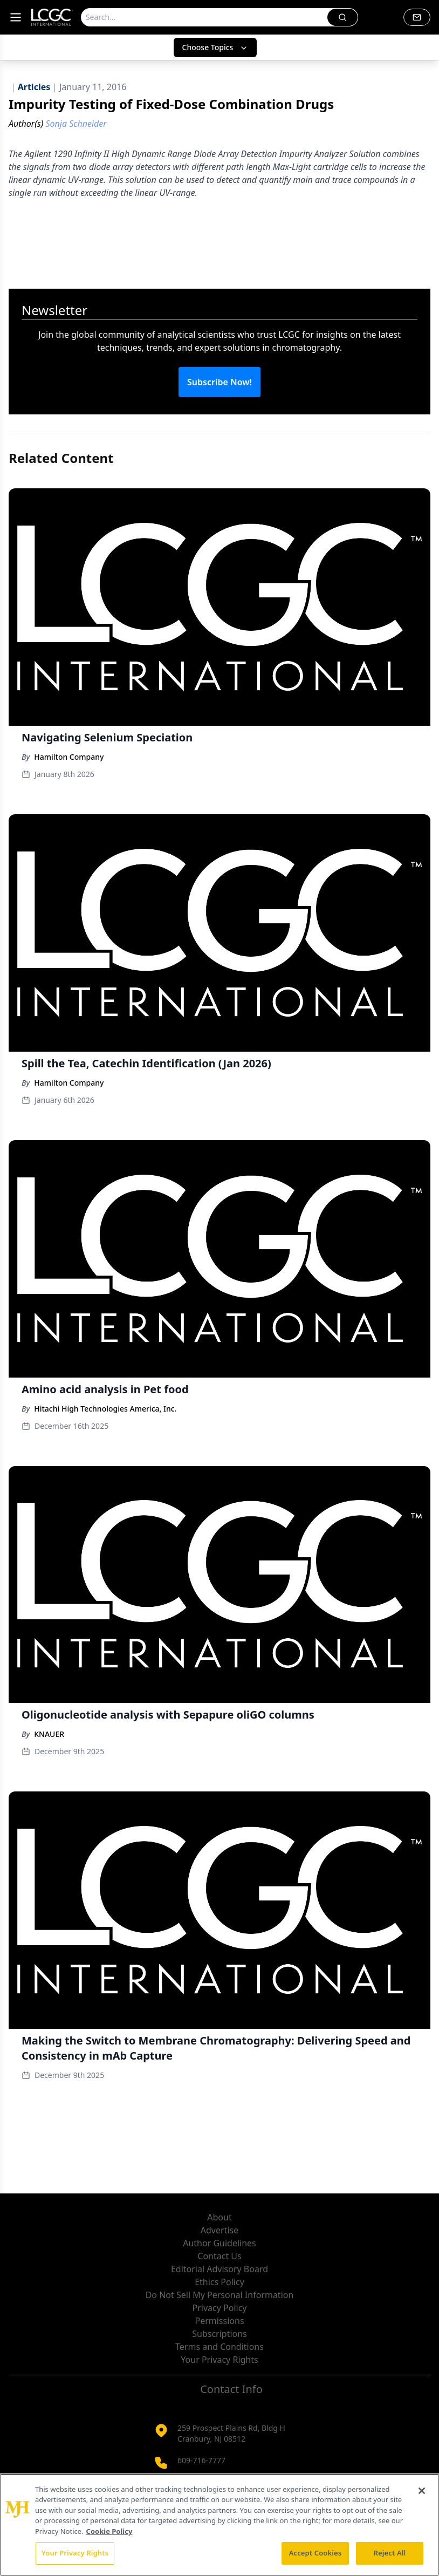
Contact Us (219, 2256)
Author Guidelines (219, 2243)
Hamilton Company (69, 757)
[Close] (422, 2491)
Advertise (219, 2230)
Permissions (219, 2321)
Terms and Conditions (219, 2347)
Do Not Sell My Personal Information (220, 2295)
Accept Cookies (315, 2553)
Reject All (390, 2553)
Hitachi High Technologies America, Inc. (105, 1408)
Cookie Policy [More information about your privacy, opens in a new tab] (109, 2531)
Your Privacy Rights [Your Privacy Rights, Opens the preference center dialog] (75, 2553)
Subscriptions (219, 2334)
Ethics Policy (219, 2282)
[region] (219, 2524)
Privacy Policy (220, 2308)
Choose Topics (215, 47)
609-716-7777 (201, 2460)
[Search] (204, 17)
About (219, 2217)
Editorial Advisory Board (219, 2269)
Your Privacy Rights (219, 2360)
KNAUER (49, 1734)
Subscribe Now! (219, 382)
